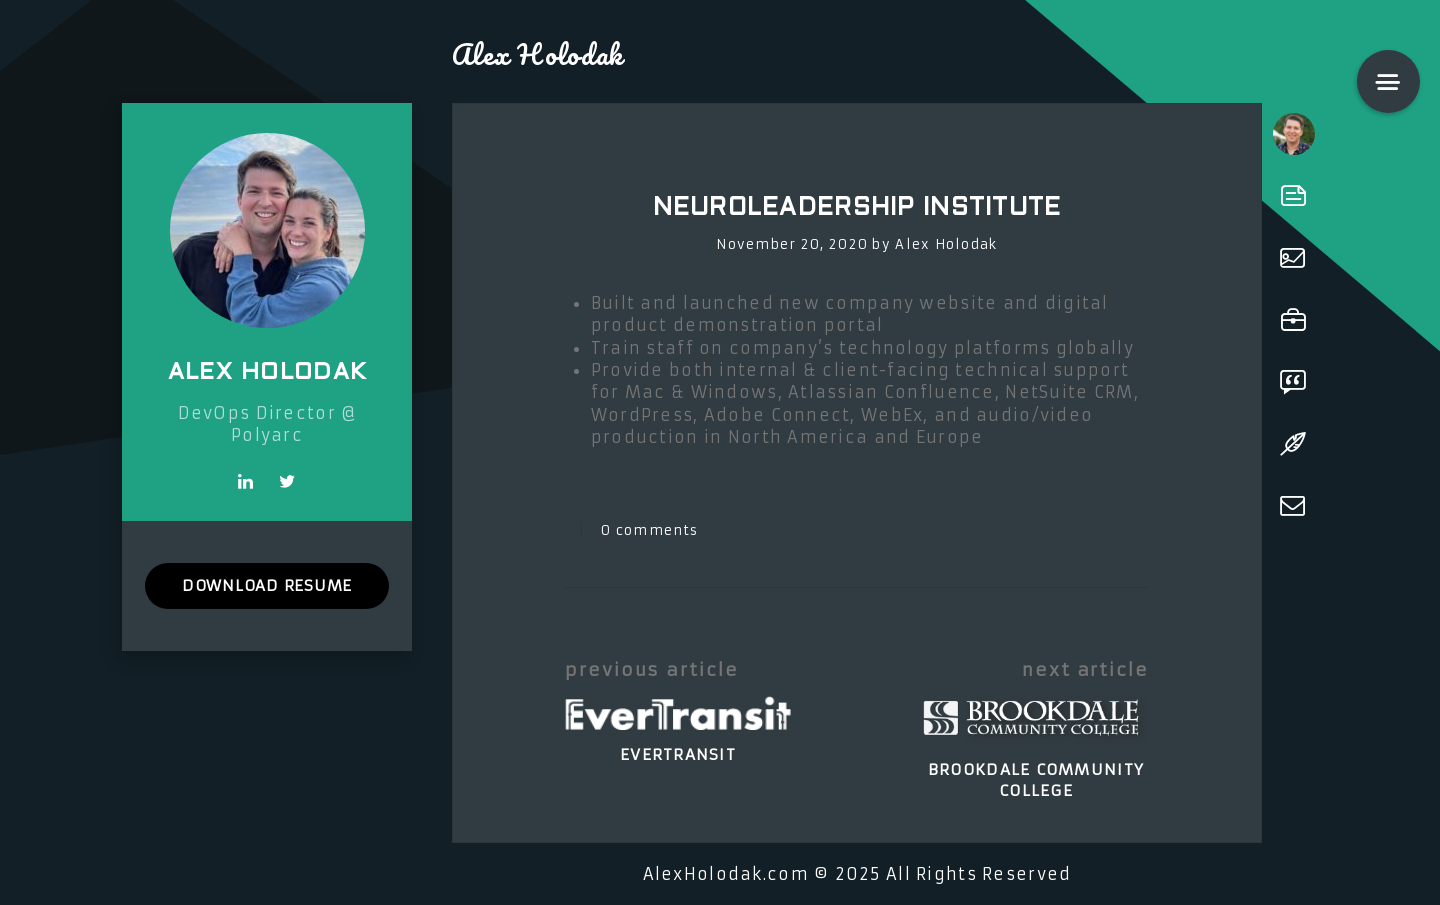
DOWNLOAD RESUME (267, 585)
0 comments (649, 530)
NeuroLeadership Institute (857, 209)
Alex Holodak (946, 244)
